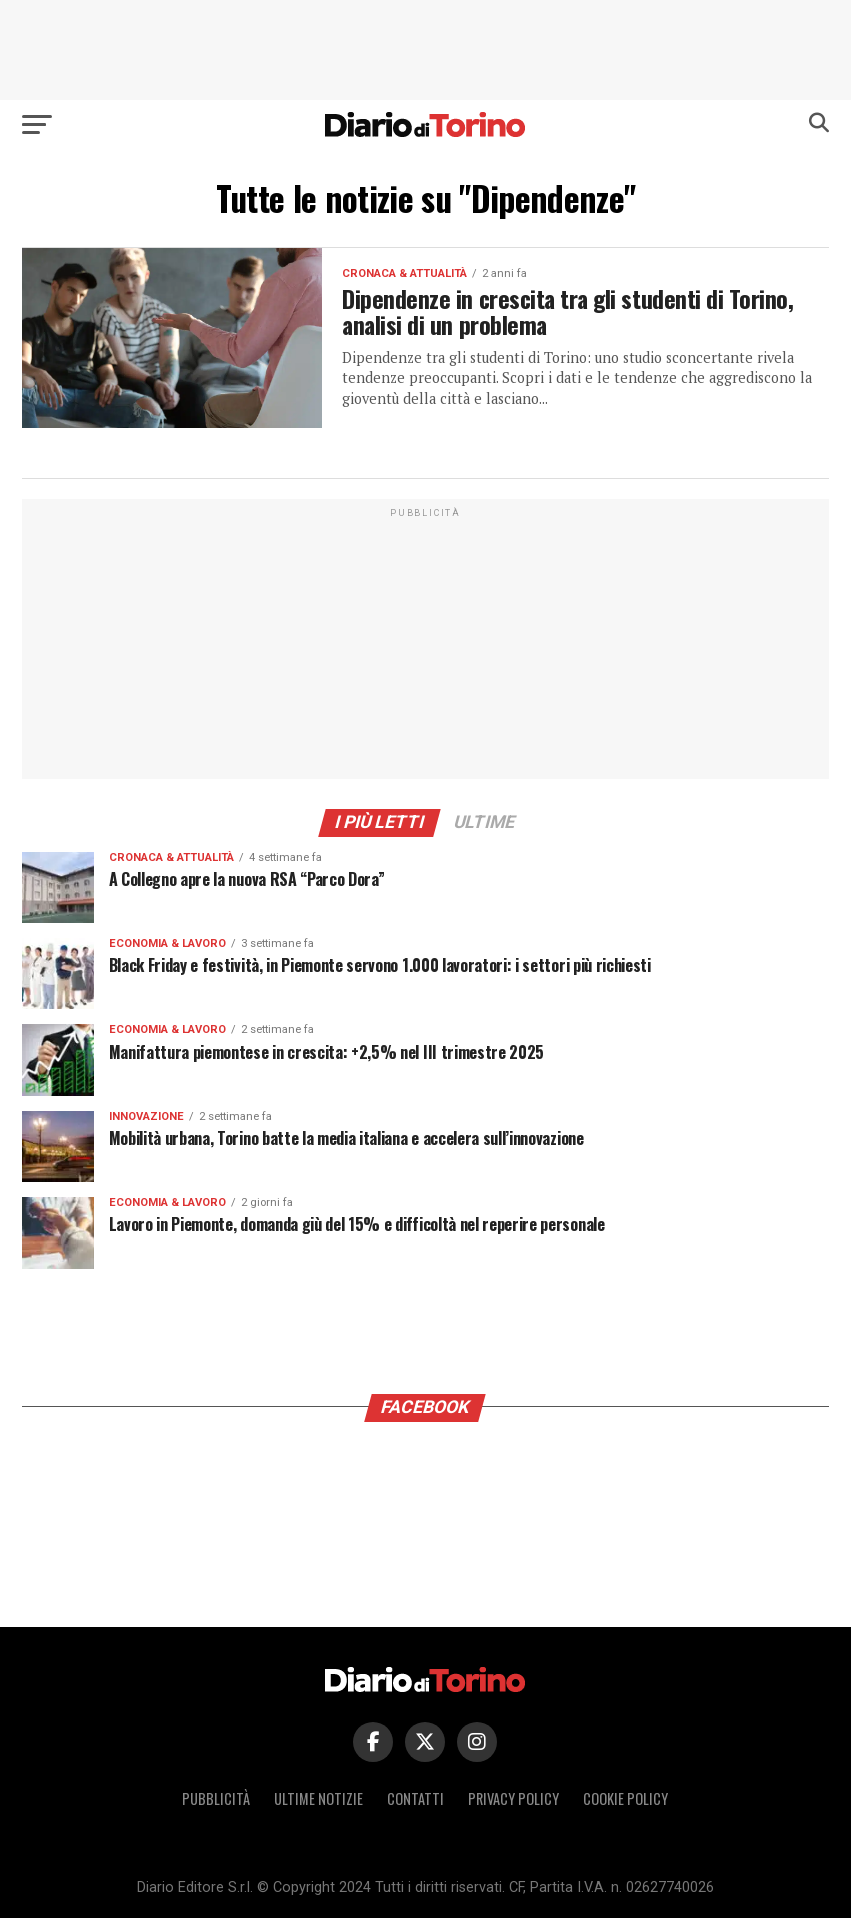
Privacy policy (513, 1798)
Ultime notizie (318, 1798)
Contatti (415, 1798)
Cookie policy (625, 1798)
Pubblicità (216, 1798)
